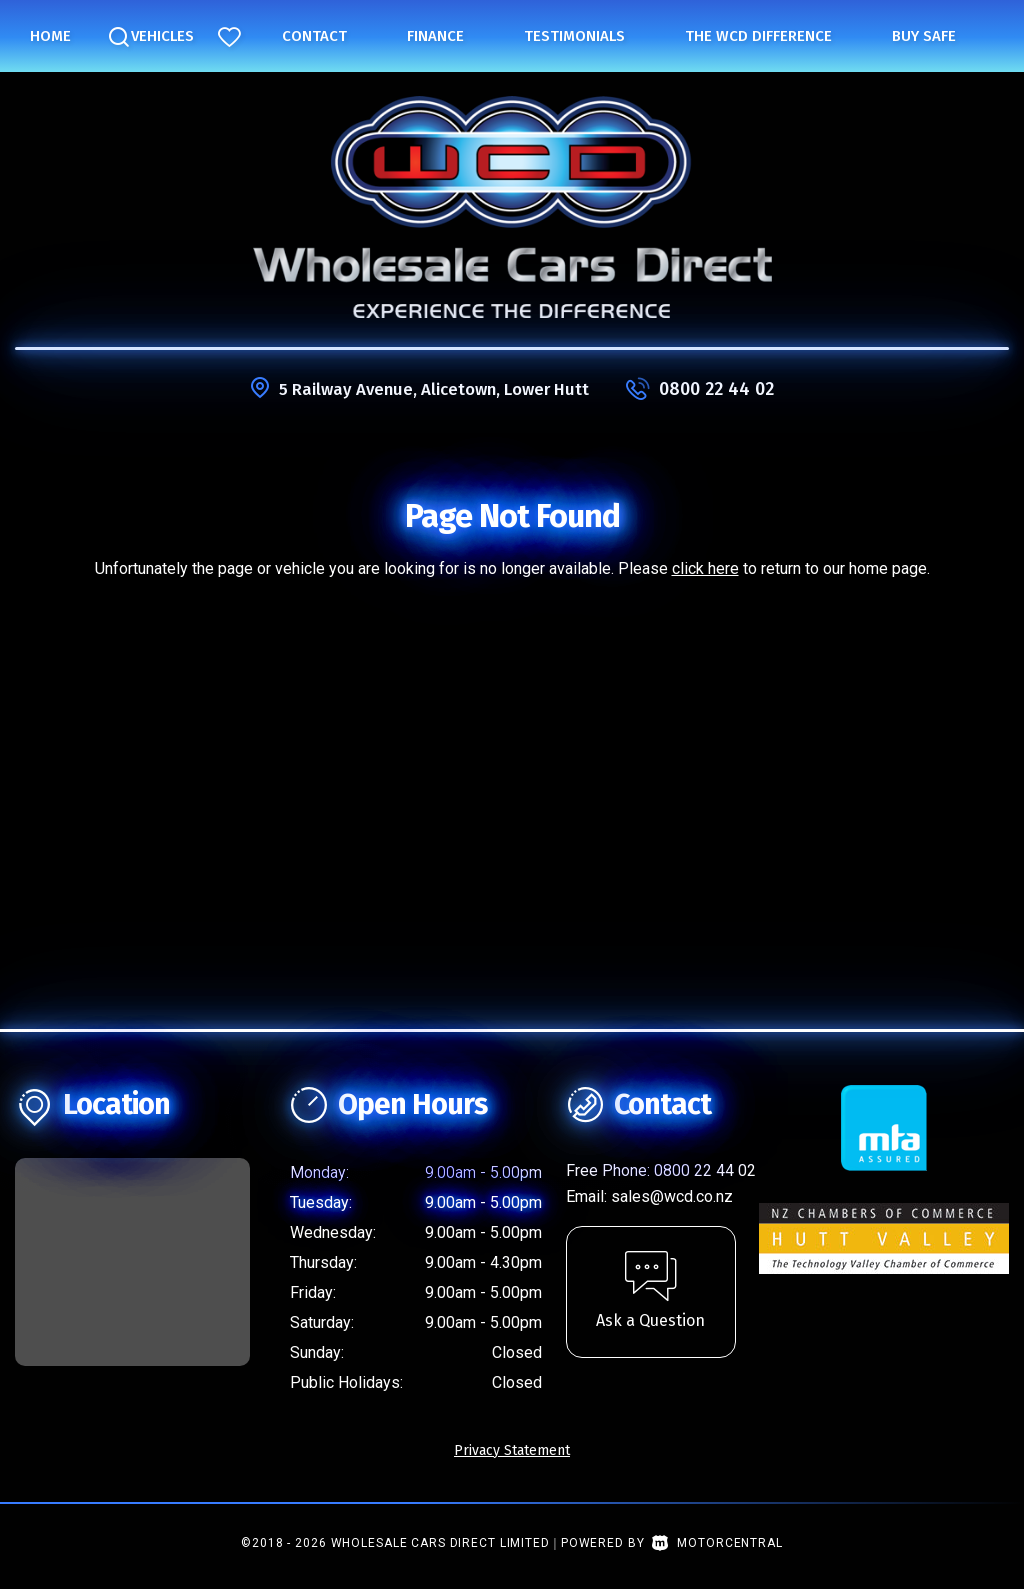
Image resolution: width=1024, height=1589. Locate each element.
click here (705, 568)
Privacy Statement (512, 1450)
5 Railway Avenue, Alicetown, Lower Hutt (434, 389)
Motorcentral (717, 1543)
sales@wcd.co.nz (672, 1196)
